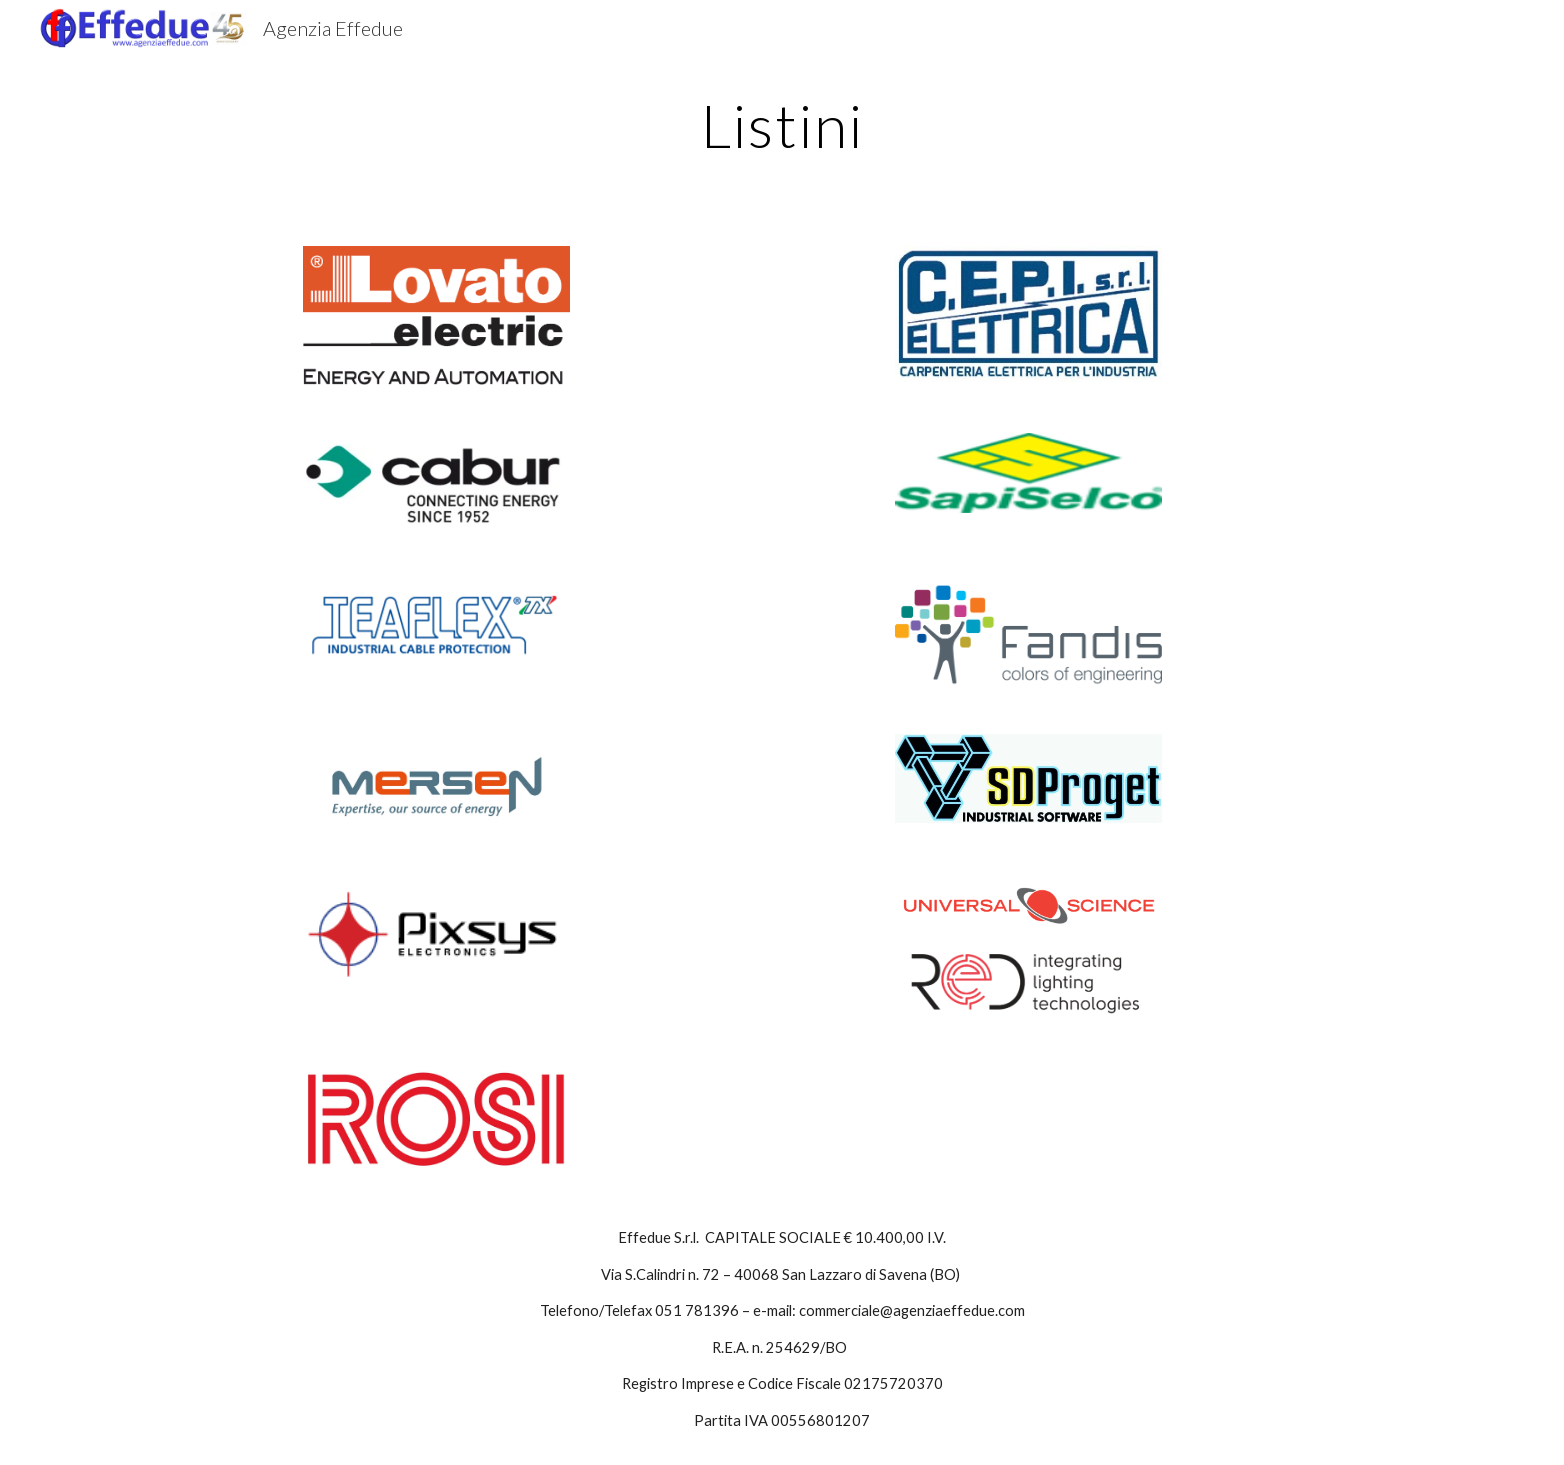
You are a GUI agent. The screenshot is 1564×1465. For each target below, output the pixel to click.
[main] (782, 125)
